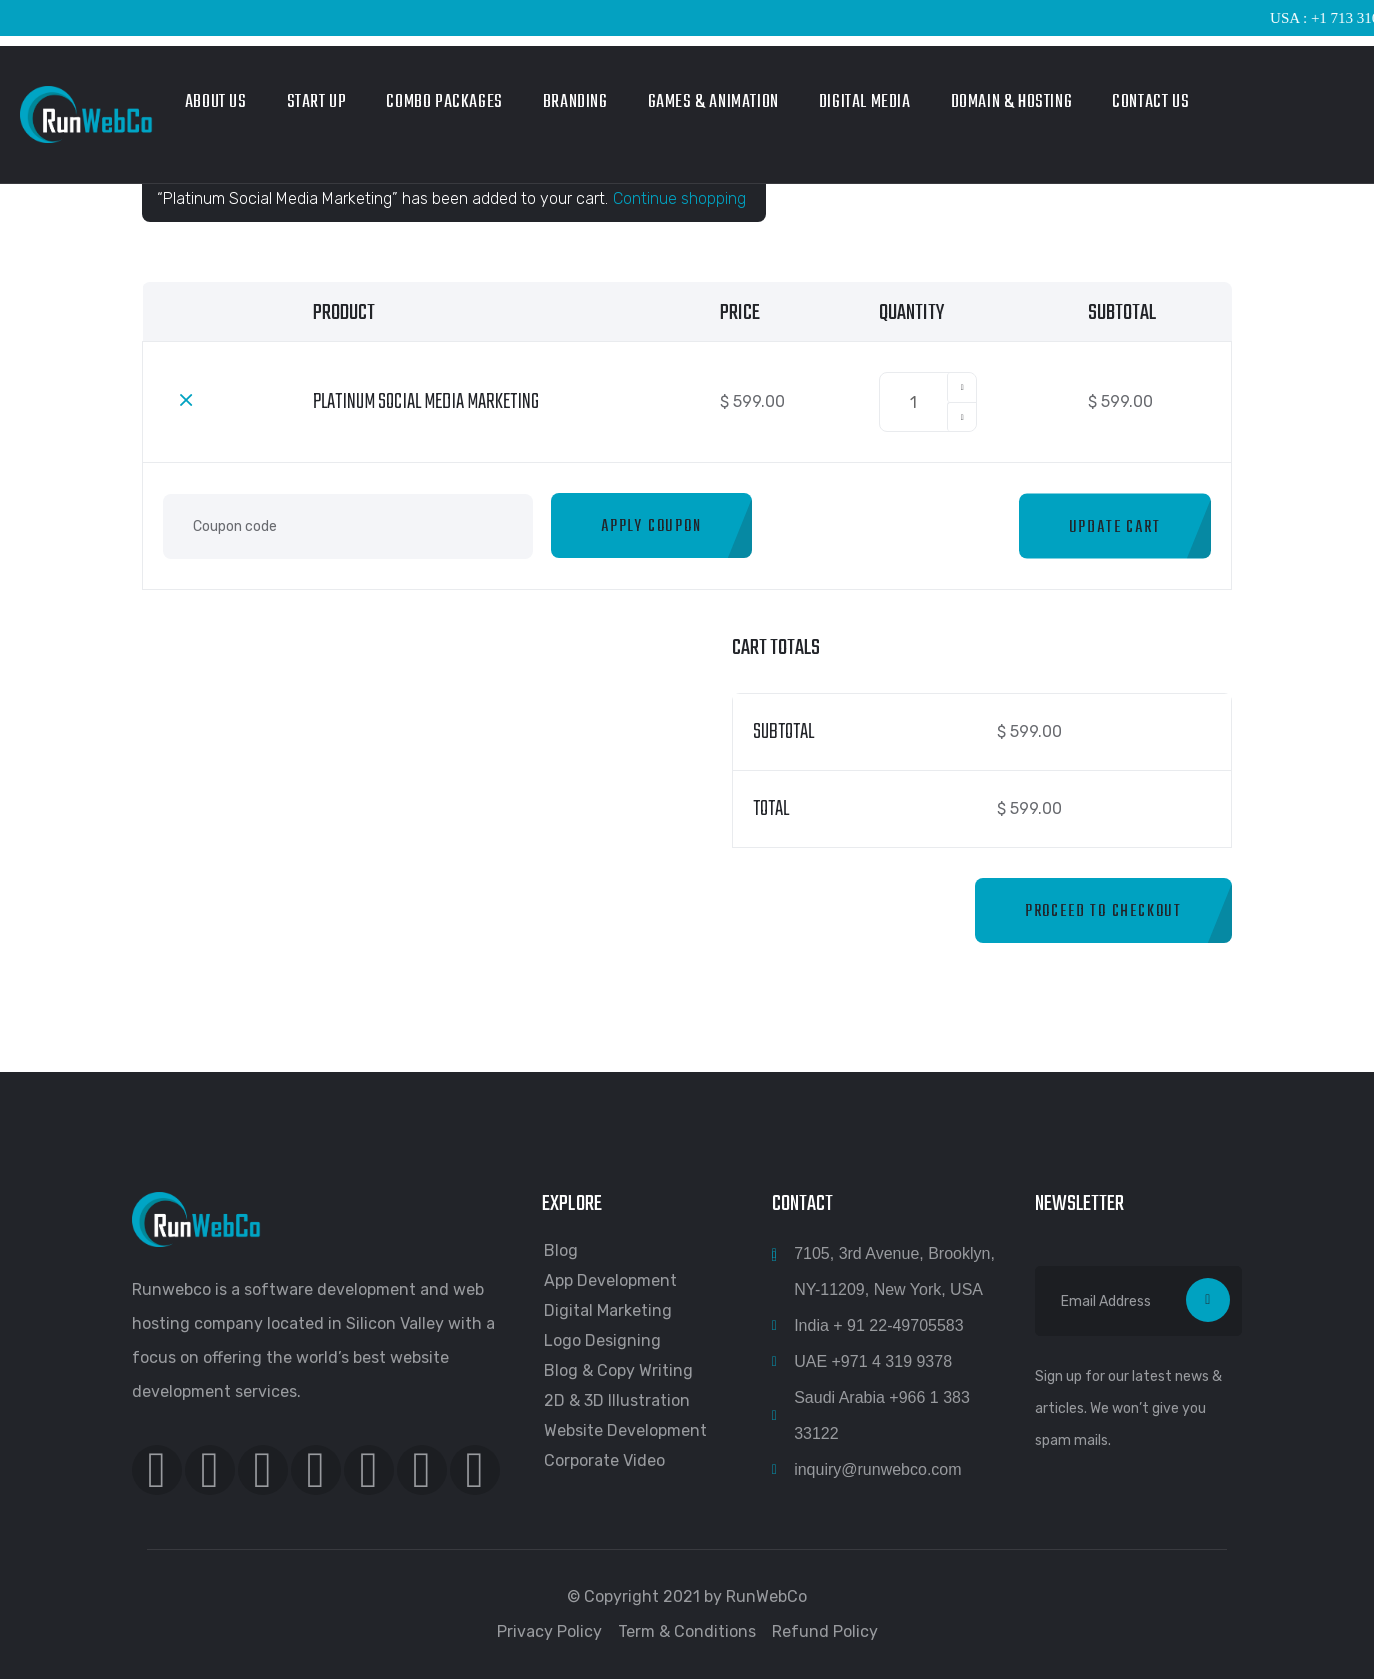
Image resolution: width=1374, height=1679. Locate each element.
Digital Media (865, 102)
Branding (575, 102)
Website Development (625, 1430)
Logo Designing (602, 1340)
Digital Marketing (608, 1310)
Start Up (317, 102)
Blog (561, 1250)
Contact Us (1150, 102)
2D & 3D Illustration (617, 1400)
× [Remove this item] (186, 399)
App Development (610, 1280)
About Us (216, 102)
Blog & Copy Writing (618, 1370)
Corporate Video (604, 1460)
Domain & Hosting (1012, 102)
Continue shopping (679, 198)
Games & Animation (713, 102)
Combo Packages (444, 102)
